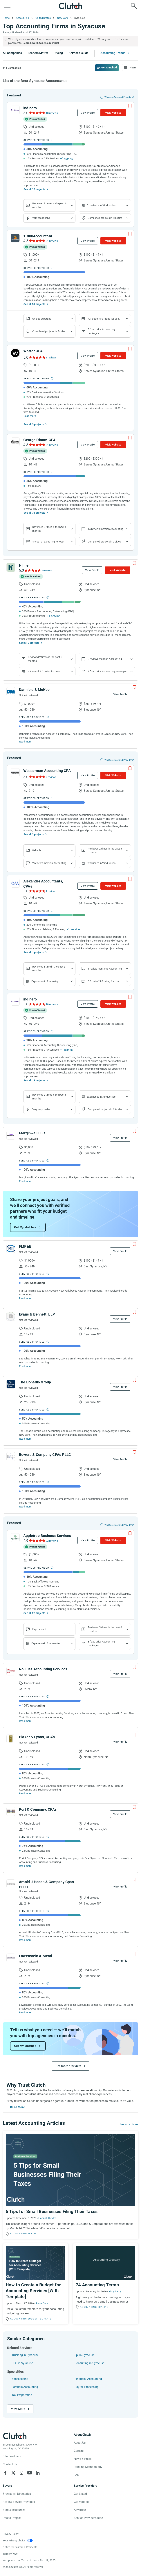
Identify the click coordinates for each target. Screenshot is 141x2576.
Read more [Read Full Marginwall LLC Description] (25, 1181)
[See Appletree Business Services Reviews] (37, 1540)
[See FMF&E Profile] (10, 1248)
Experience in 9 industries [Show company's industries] (45, 1643)
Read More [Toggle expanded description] (17, 2107)
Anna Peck (42, 2303)
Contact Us (10, 2464)
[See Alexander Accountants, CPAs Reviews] (37, 891)
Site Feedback (12, 2456)
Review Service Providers (19, 2502)
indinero (30, 108)
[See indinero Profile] (15, 110)
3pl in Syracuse (84, 2355)
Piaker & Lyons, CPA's (37, 1737)
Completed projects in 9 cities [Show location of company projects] (104, 541)
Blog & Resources (14, 2510)
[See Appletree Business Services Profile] (15, 1537)
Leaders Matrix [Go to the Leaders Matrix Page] (38, 53)
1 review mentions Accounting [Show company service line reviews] (105, 968)
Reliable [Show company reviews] (36, 850)
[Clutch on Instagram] (21, 2472)
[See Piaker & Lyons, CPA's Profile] (10, 1739)
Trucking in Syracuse (25, 2355)
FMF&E (25, 1246)
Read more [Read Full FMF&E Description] (25, 1298)
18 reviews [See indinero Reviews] (52, 113)
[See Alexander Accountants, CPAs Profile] (15, 883)
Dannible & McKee (34, 689)
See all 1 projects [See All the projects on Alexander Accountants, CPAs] (34, 952)
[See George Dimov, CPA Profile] (15, 441)
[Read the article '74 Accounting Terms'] (105, 2283)
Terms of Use (10, 2553)
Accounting (18, 2233)
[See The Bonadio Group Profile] (10, 1384)
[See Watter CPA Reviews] (37, 357)
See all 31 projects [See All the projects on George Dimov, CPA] (34, 512)
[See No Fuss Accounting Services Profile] (10, 1671)
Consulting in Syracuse (89, 2363)
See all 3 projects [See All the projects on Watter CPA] (34, 424)
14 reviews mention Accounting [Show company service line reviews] (105, 528)
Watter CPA (33, 351)
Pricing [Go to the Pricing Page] (58, 53)
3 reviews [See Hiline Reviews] (46, 570)
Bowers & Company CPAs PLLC (45, 1454)
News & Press (82, 2459)
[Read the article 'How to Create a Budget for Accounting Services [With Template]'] (35, 2283)
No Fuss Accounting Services (43, 1669)
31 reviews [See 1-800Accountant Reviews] (52, 241)
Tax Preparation (22, 2395)
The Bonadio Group (35, 1382)
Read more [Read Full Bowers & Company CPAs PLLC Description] (25, 1506)
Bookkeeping (20, 2379)
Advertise (80, 2510)
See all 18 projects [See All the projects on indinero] (34, 189)
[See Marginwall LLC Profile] (10, 1135)
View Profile (88, 112)
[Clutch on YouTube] (29, 2472)
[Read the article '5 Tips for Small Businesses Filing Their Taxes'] (70, 2185)
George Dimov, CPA (39, 440)
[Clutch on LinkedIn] (37, 2472)
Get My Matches (25, 1227)
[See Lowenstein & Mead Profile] (10, 1958)
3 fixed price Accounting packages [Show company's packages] (101, 331)
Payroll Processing (87, 2387)
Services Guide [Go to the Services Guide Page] (78, 53)
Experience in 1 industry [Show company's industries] (44, 981)
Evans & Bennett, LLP (37, 1314)
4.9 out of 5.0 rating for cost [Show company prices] (48, 541)
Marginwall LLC (32, 1133)
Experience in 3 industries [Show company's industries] (101, 205)
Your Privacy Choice (14, 2540)
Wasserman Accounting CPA (47, 770)
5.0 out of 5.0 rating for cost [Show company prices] (104, 981)
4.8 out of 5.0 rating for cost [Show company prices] (44, 671)
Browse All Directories (17, 2493)
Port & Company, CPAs (38, 1809)
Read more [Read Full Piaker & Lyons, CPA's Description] (25, 1793)
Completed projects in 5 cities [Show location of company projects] (48, 331)
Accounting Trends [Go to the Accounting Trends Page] (112, 53)
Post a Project (12, 2518)
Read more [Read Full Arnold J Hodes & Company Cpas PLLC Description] (25, 1940)
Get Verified (81, 2502)
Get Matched (109, 67)
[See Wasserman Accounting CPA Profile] (15, 772)
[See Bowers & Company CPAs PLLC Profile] (10, 1456)
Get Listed (80, 2493)
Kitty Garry (115, 2291)
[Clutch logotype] (15, 2436)
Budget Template (40, 2318)
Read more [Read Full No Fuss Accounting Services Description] (25, 1721)
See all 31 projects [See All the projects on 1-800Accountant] (34, 304)
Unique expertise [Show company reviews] (41, 318)
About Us (80, 2442)
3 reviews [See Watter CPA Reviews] (51, 357)
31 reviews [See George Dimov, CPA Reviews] (52, 445)
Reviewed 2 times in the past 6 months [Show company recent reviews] (49, 205)
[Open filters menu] (130, 67)
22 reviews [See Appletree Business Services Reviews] (52, 1540)
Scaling (33, 2233)
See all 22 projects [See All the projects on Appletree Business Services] (34, 1613)
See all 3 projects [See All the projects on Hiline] (29, 642)
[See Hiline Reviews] (32, 570)
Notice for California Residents (20, 2547)
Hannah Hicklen (47, 2218)
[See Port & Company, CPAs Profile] (10, 1811)
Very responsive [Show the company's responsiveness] (41, 217)
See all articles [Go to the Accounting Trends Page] (129, 2124)
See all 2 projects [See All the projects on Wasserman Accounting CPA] (34, 834)
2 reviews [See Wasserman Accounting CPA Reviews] (51, 777)
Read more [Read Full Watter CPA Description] (30, 415)
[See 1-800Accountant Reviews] (37, 241)
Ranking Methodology (88, 2467)
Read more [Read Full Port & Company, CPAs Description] (25, 1865)
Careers (79, 2450)
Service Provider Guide (88, 2518)
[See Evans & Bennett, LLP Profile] (10, 1316)
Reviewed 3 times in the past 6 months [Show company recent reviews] (49, 528)
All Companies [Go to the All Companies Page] (12, 53)
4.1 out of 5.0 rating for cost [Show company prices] (104, 318)
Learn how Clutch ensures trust (41, 43)
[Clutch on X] (13, 2472)
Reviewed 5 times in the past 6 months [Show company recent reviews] (105, 1629)
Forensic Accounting (25, 2387)
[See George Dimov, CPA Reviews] (37, 445)
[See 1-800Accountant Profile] (15, 238)
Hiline (23, 565)
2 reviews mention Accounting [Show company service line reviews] (105, 658)
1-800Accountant (37, 236)
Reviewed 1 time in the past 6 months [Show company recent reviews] (48, 968)
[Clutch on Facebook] (5, 2472)
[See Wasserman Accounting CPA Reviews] (37, 777)
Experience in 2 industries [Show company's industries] (101, 863)
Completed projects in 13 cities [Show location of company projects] (105, 217)
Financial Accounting (88, 2379)
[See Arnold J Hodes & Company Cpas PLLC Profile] (10, 1883)
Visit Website (113, 112)
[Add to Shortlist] (130, 106)
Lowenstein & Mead (35, 1956)
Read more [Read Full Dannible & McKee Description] (25, 741)
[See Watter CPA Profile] (15, 353)
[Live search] (133, 5)
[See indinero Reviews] (37, 113)
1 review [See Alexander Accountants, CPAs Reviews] (50, 891)
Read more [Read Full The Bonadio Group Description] (25, 1438)
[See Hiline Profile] (10, 567)
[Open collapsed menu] (7, 5)
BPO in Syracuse (22, 2363)
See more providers (68, 2066)
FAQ (76, 2475)
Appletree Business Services (47, 1535)
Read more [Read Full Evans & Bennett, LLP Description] (25, 1366)
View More (18, 2409)
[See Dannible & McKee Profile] (10, 691)
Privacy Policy (11, 2533)
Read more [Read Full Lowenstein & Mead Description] (25, 2012)
